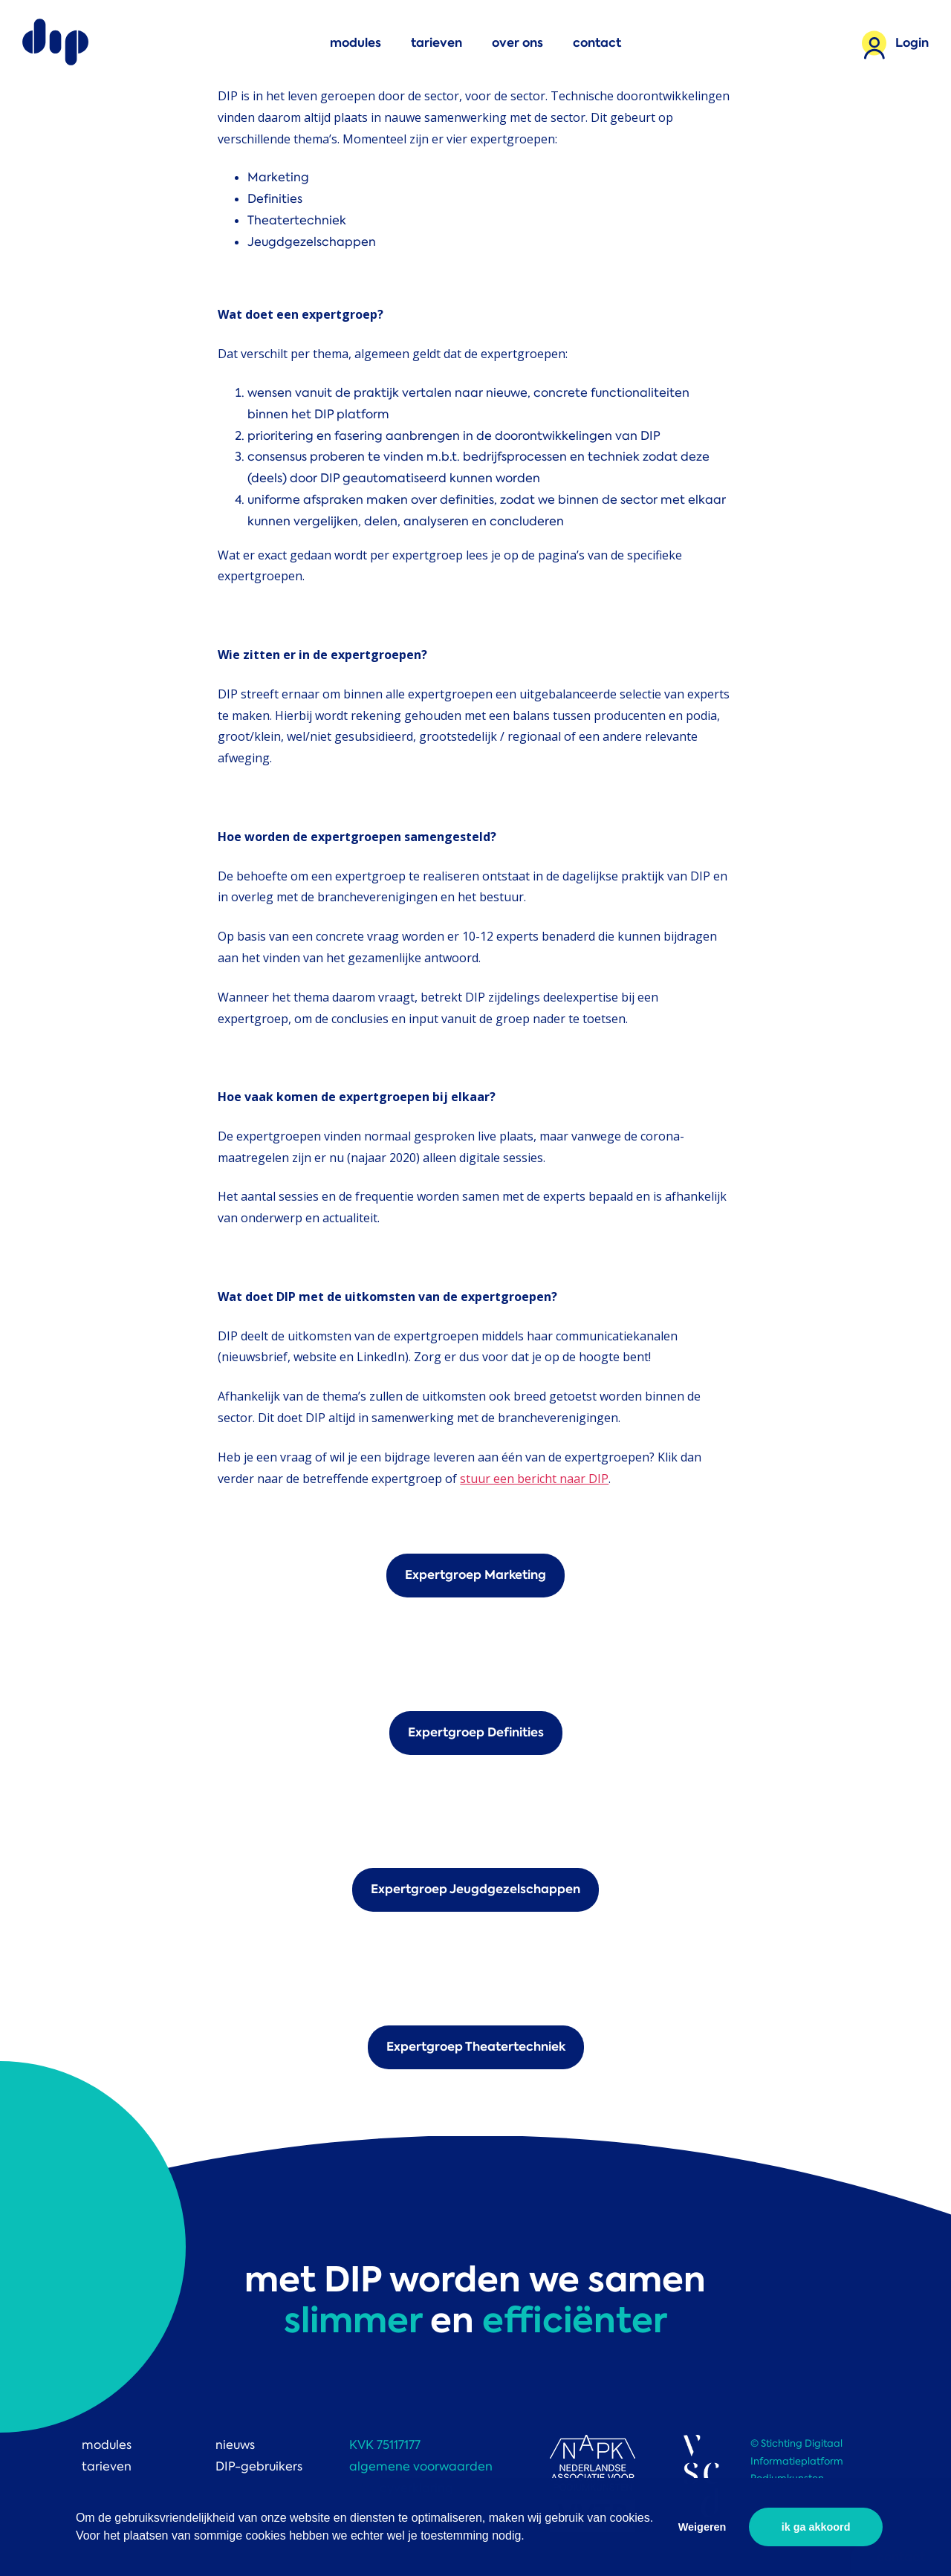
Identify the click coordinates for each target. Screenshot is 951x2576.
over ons (517, 42)
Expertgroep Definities (476, 1732)
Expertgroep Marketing (475, 1574)
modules (355, 42)
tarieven (436, 42)
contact (597, 42)
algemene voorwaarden (421, 2466)
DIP (55, 43)
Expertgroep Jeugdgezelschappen (475, 1889)
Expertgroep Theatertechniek (475, 2046)
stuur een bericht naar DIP (534, 1478)
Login (912, 42)
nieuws (235, 2445)
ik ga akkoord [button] (816, 2527)
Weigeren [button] (702, 2527)
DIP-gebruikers (258, 2466)
